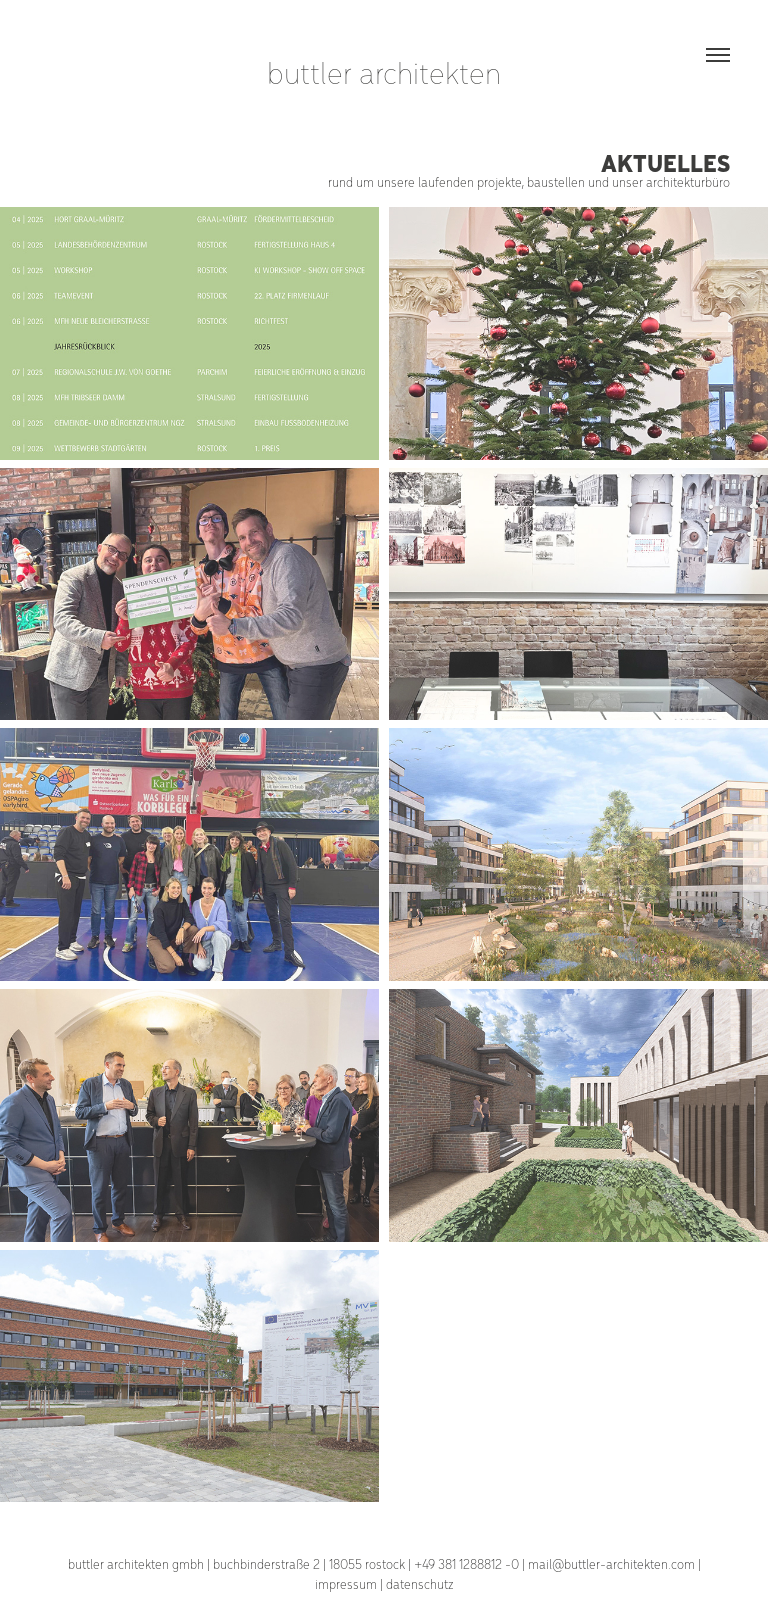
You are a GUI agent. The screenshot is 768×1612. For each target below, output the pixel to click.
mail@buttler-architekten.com (611, 1563)
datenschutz (420, 1583)
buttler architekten (384, 71)
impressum (346, 1583)
